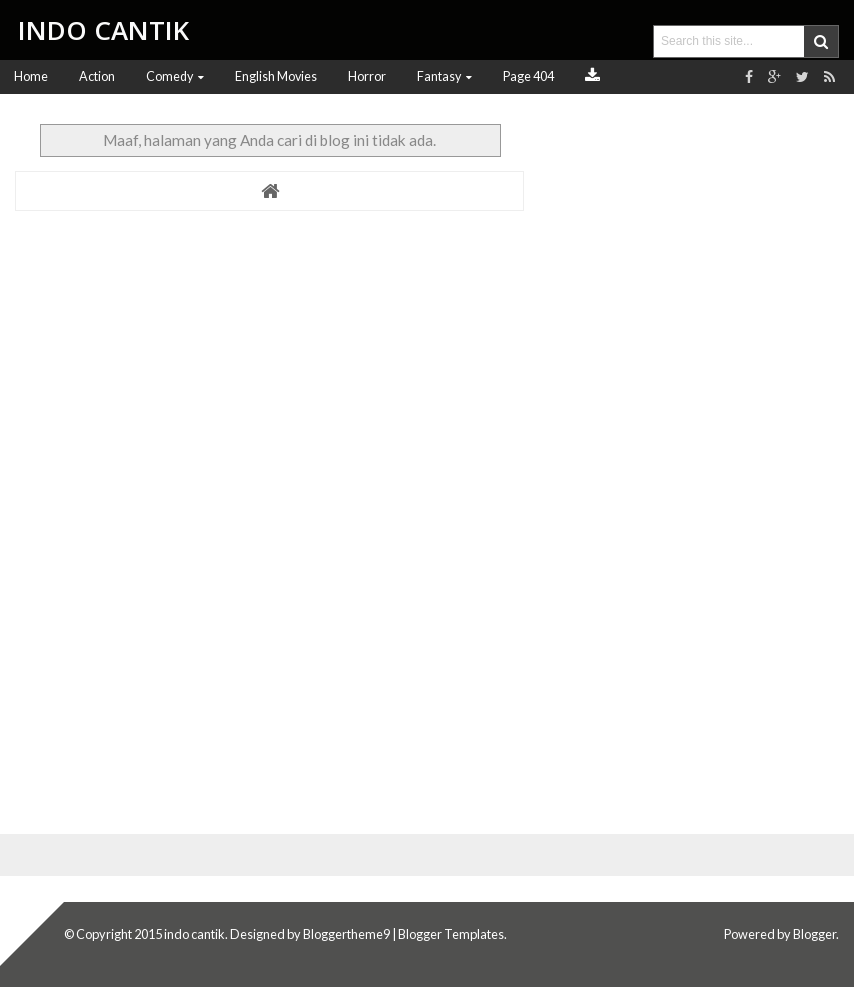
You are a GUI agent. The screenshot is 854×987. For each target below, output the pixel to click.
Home (31, 76)
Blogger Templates (451, 934)
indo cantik (194, 934)
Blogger (814, 934)
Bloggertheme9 (346, 934)
